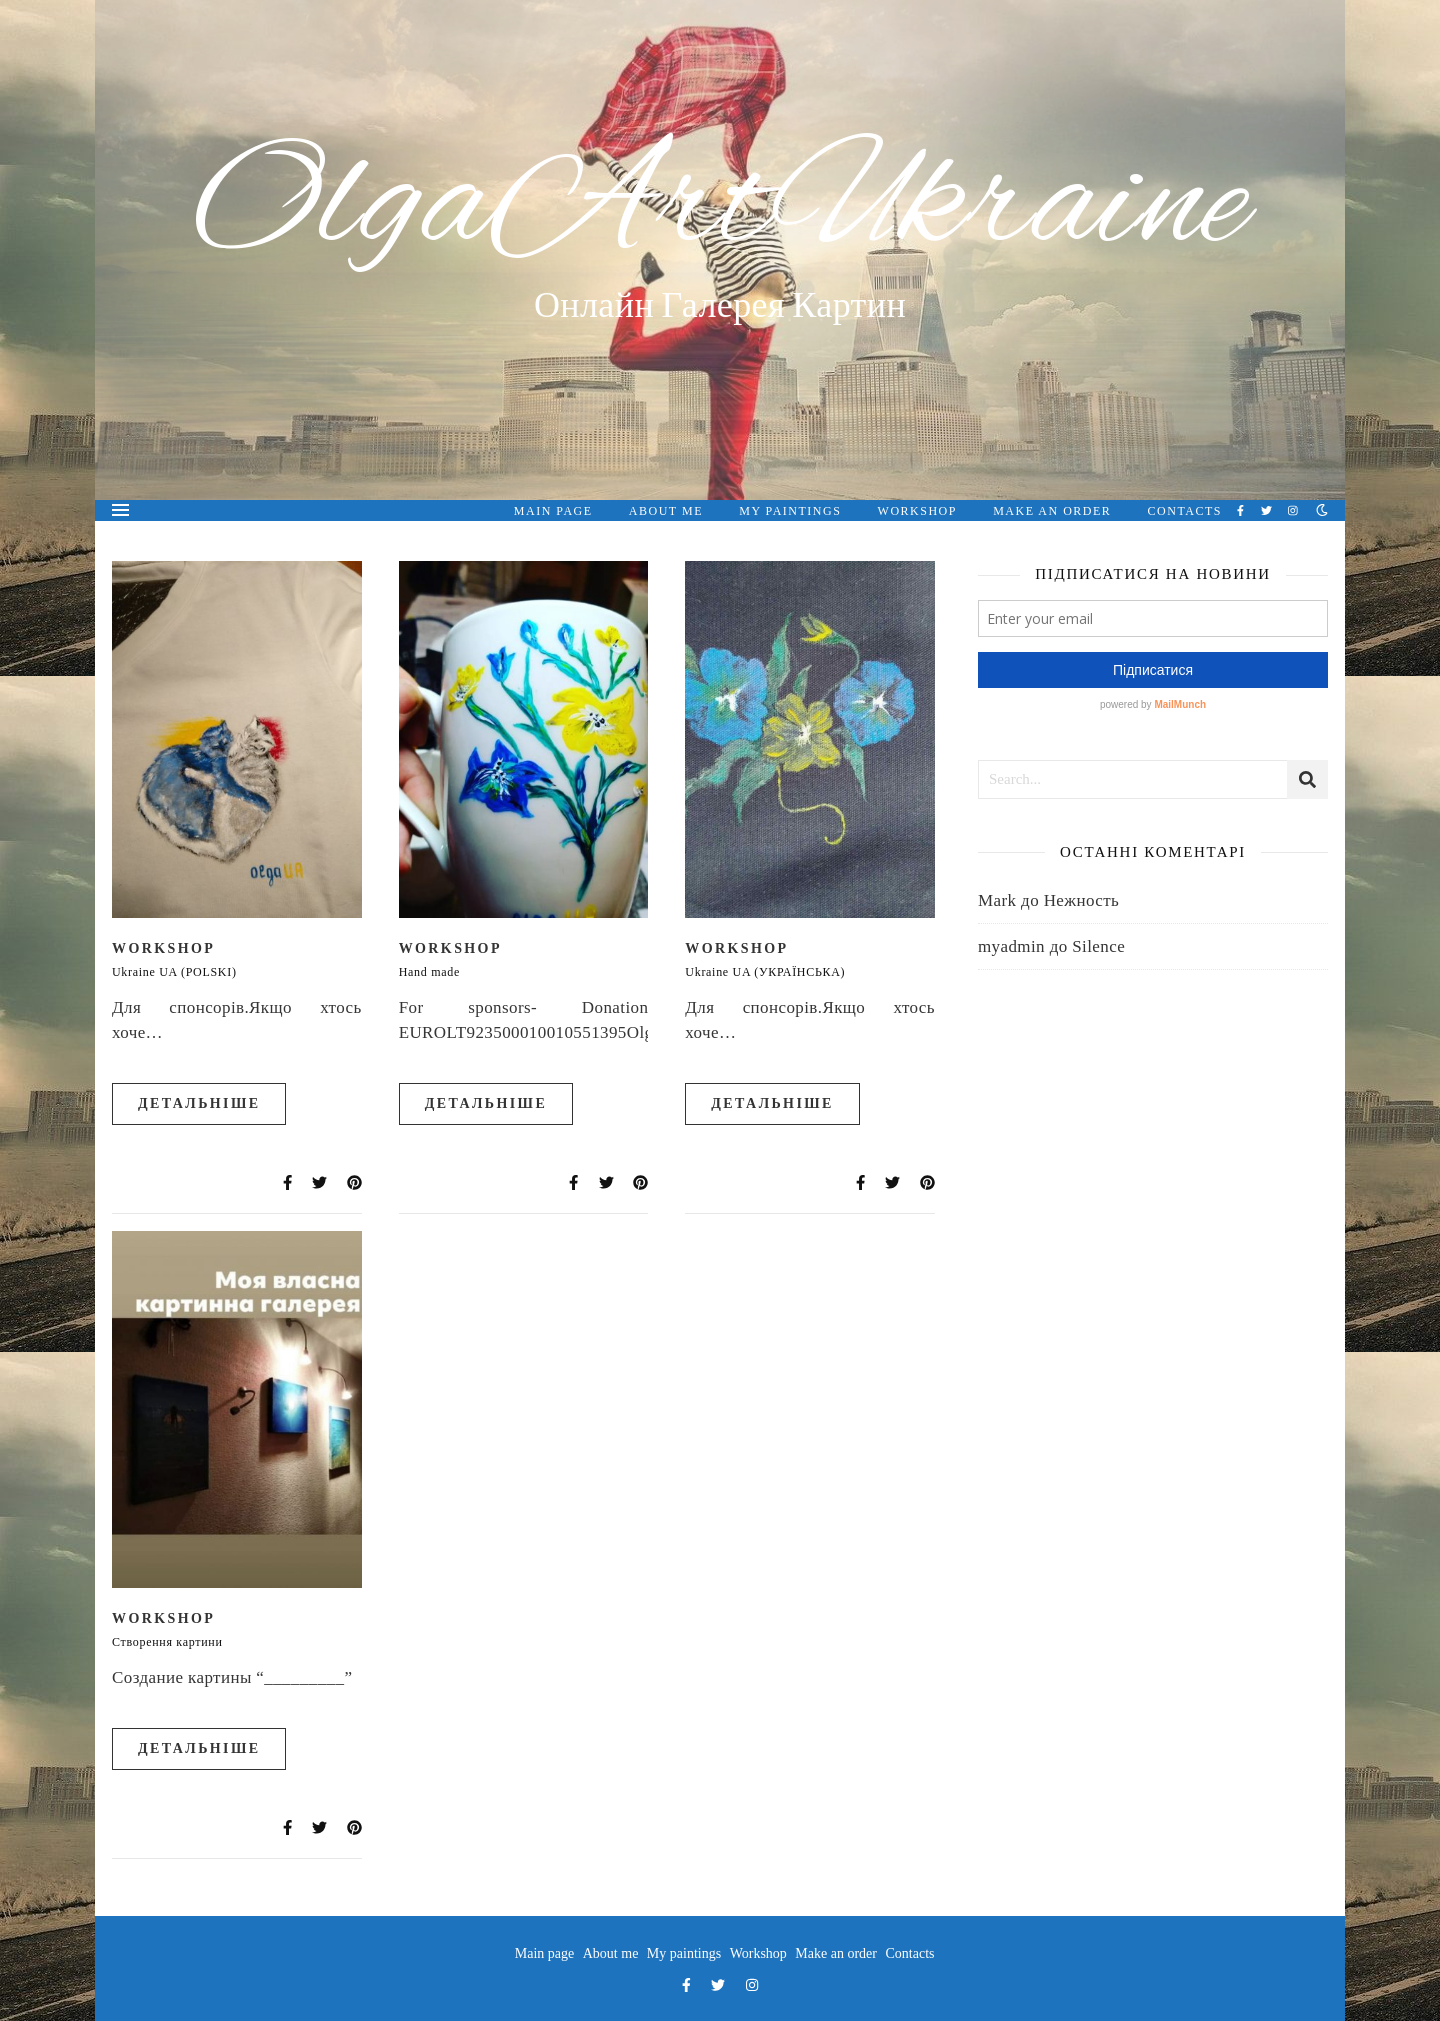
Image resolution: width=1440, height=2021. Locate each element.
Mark (997, 900)
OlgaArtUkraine (720, 207)
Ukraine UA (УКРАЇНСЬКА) (765, 972)
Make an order (1052, 511)
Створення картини (167, 1642)
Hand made (429, 972)
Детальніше (199, 1103)
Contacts (1185, 511)
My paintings (790, 511)
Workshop (917, 511)
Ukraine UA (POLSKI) (174, 972)
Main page (553, 511)
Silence (1098, 946)
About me (666, 511)
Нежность (1082, 900)
